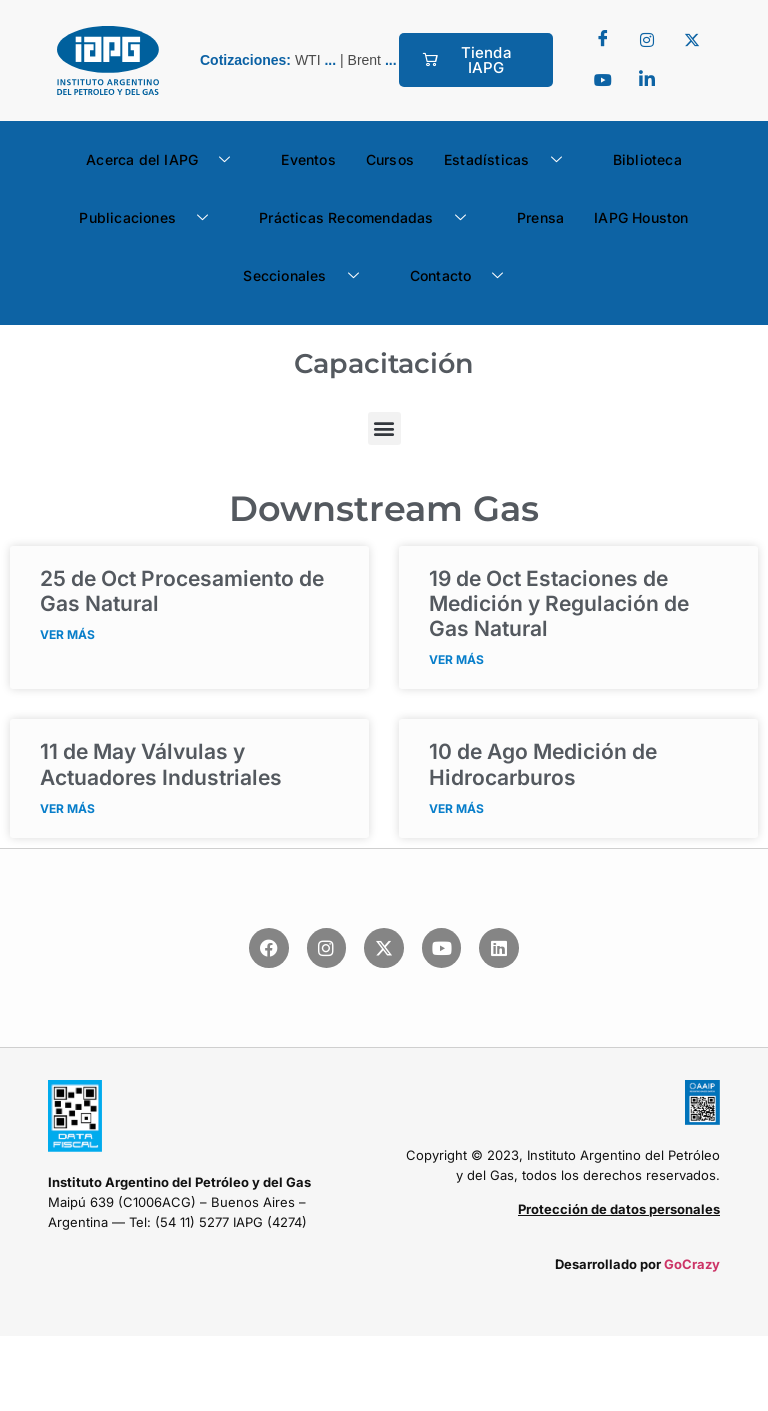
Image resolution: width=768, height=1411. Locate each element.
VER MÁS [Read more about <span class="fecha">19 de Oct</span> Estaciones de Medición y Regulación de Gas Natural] (456, 659)
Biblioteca (647, 159)
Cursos (390, 159)
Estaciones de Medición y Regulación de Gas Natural (559, 603)
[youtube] (603, 80)
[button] (384, 428)
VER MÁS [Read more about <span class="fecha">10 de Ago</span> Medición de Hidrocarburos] (456, 808)
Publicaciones (151, 218)
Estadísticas (510, 160)
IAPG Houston (641, 217)
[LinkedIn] (647, 80)
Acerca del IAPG (165, 160)
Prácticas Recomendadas (370, 218)
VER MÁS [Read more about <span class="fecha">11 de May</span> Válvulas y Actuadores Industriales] (67, 808)
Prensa (540, 217)
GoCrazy (692, 1264)
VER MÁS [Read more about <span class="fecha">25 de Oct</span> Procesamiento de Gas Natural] (67, 634)
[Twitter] (647, 40)
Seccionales (308, 276)
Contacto (464, 276)
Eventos (308, 159)
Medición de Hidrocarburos (543, 764)
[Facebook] (603, 40)
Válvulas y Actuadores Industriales (161, 764)
